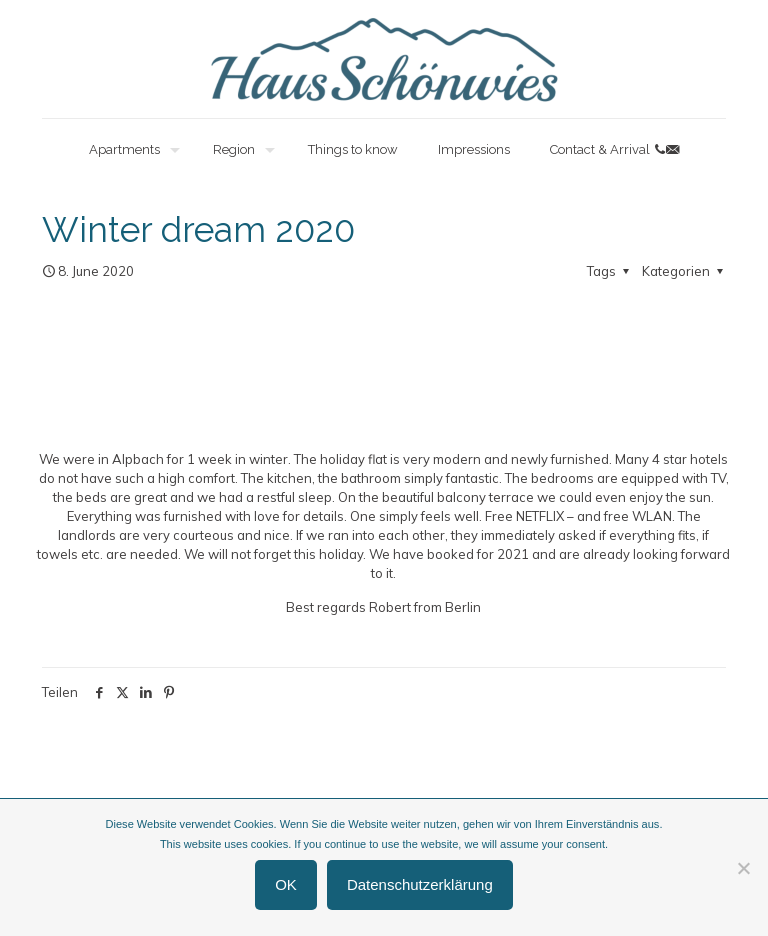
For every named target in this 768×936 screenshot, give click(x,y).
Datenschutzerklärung (420, 884)
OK (286, 884)
